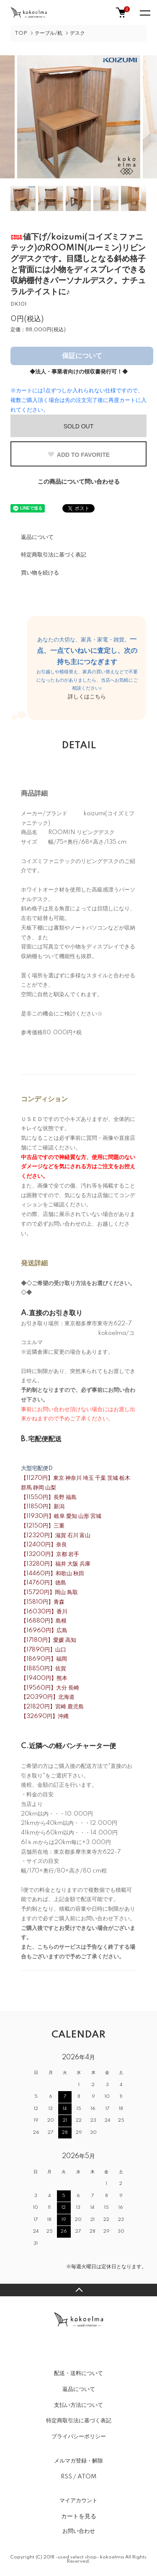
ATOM (86, 2477)
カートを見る (78, 2516)
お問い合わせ (78, 2531)
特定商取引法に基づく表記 (53, 555)
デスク (77, 33)
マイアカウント (78, 2501)
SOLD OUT (79, 426)
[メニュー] (144, 12)
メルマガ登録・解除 (78, 2461)
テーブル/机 (48, 33)
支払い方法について (78, 2405)
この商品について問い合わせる (79, 482)
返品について (37, 537)
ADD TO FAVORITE (78, 454)
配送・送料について (78, 2373)
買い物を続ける (40, 573)
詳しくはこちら (87, 697)
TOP (21, 33)
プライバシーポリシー (78, 2436)
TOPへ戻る (78, 2290)
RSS (66, 2477)
